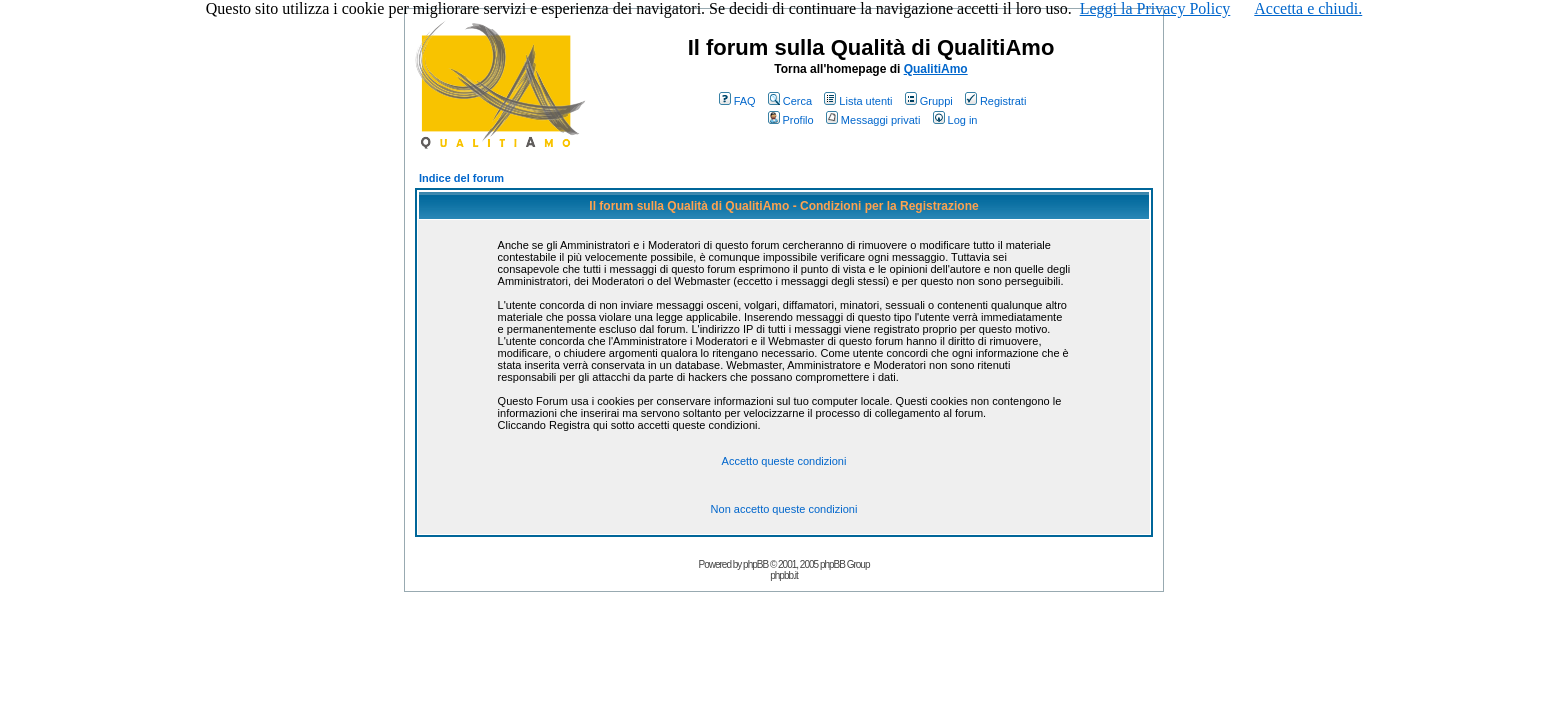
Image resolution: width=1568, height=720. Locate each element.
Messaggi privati (873, 120)
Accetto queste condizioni (784, 461)
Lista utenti (858, 101)
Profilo (791, 120)
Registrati (995, 101)
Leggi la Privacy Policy (1155, 8)
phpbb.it (784, 575)
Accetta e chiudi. (1308, 8)
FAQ (737, 101)
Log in (955, 120)
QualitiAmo (936, 69)
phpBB (755, 564)
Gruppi (929, 101)
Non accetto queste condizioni (784, 509)
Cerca (790, 101)
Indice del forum (461, 178)
